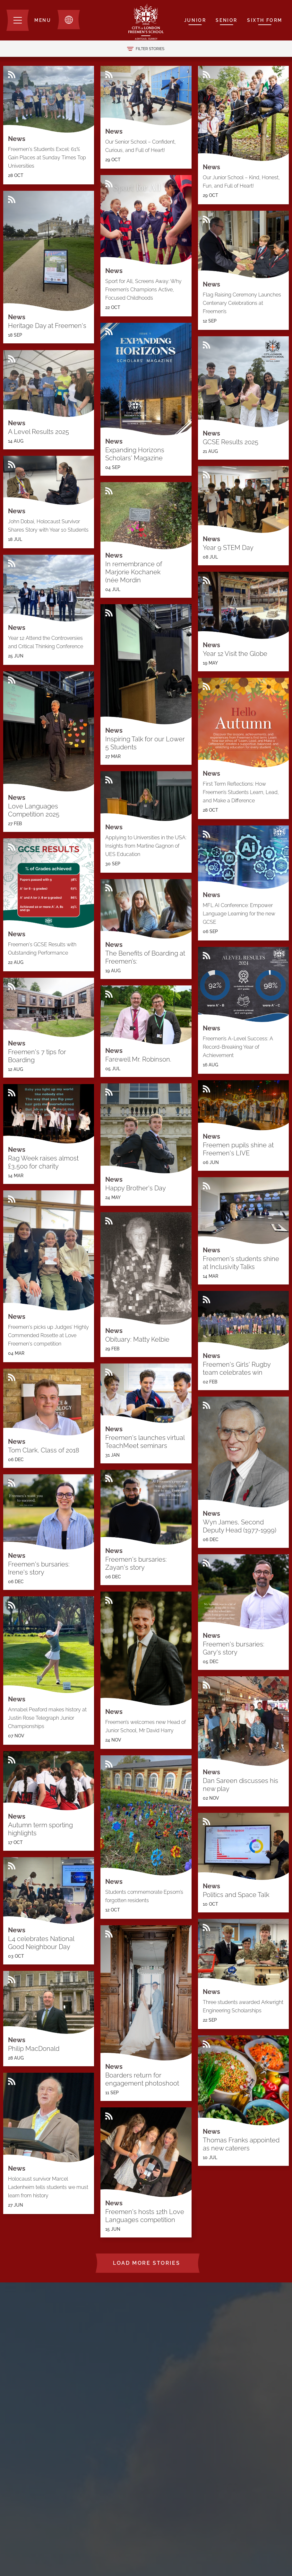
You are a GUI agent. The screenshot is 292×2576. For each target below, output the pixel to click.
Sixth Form (264, 20)
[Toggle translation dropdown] (68, 19)
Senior (226, 20)
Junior (195, 20)
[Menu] (28, 20)
